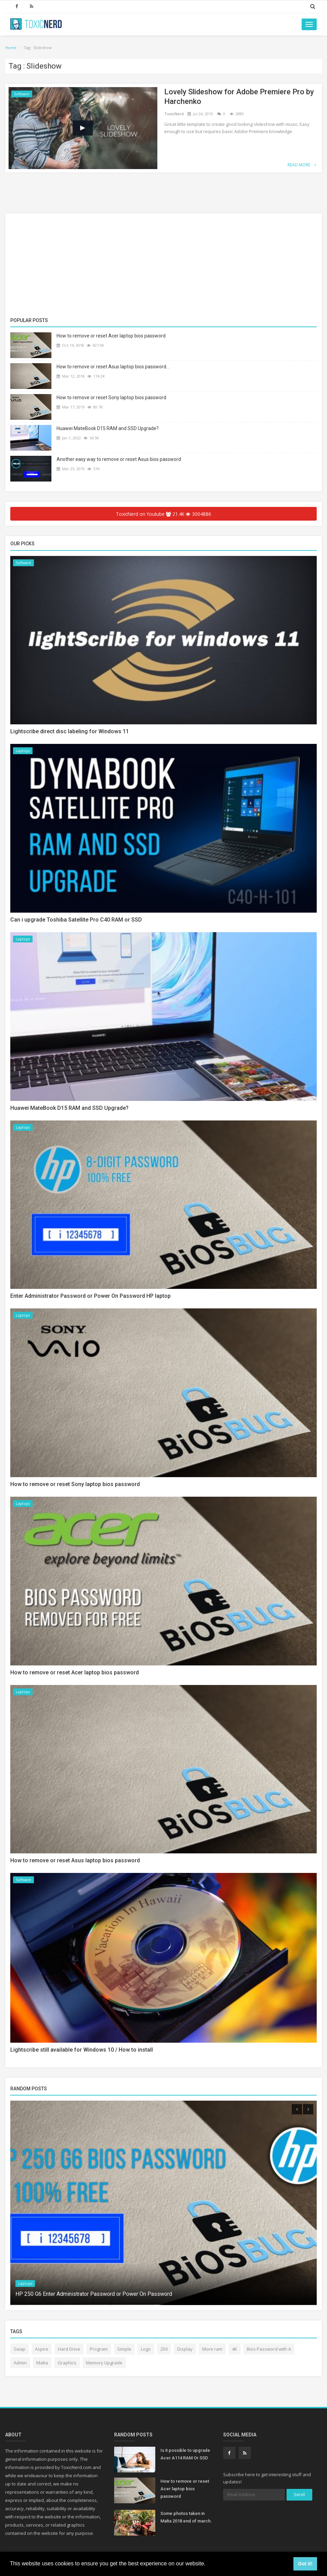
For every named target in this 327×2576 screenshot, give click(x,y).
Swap (19, 2350)
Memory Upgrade (104, 2364)
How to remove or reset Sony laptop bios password (111, 397)
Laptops (23, 751)
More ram (212, 2350)
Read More (302, 165)
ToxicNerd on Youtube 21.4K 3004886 (163, 514)
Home (10, 47)
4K (234, 2350)
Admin (20, 2364)
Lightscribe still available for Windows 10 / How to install (81, 2050)
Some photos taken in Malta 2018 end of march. (186, 2518)
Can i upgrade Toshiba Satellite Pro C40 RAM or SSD (76, 920)
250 (164, 2350)
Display (185, 2350)
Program (99, 2350)
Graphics (67, 2364)
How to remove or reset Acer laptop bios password (111, 336)
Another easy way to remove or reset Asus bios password (119, 459)
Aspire (41, 2350)
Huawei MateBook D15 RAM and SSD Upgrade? (108, 428)
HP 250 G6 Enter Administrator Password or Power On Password (93, 2294)
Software (21, 94)
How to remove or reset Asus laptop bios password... (113, 366)
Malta (42, 2364)
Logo (146, 2350)
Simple (124, 2350)
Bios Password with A (269, 2350)
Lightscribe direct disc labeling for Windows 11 (69, 732)
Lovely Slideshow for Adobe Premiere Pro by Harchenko (239, 96)
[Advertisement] (163, 266)
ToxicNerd (174, 113)
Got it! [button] (305, 2563)
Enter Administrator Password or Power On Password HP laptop (90, 1297)
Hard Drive (69, 2350)
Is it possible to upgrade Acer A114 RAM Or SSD (185, 2454)
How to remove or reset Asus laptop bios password (75, 1861)
